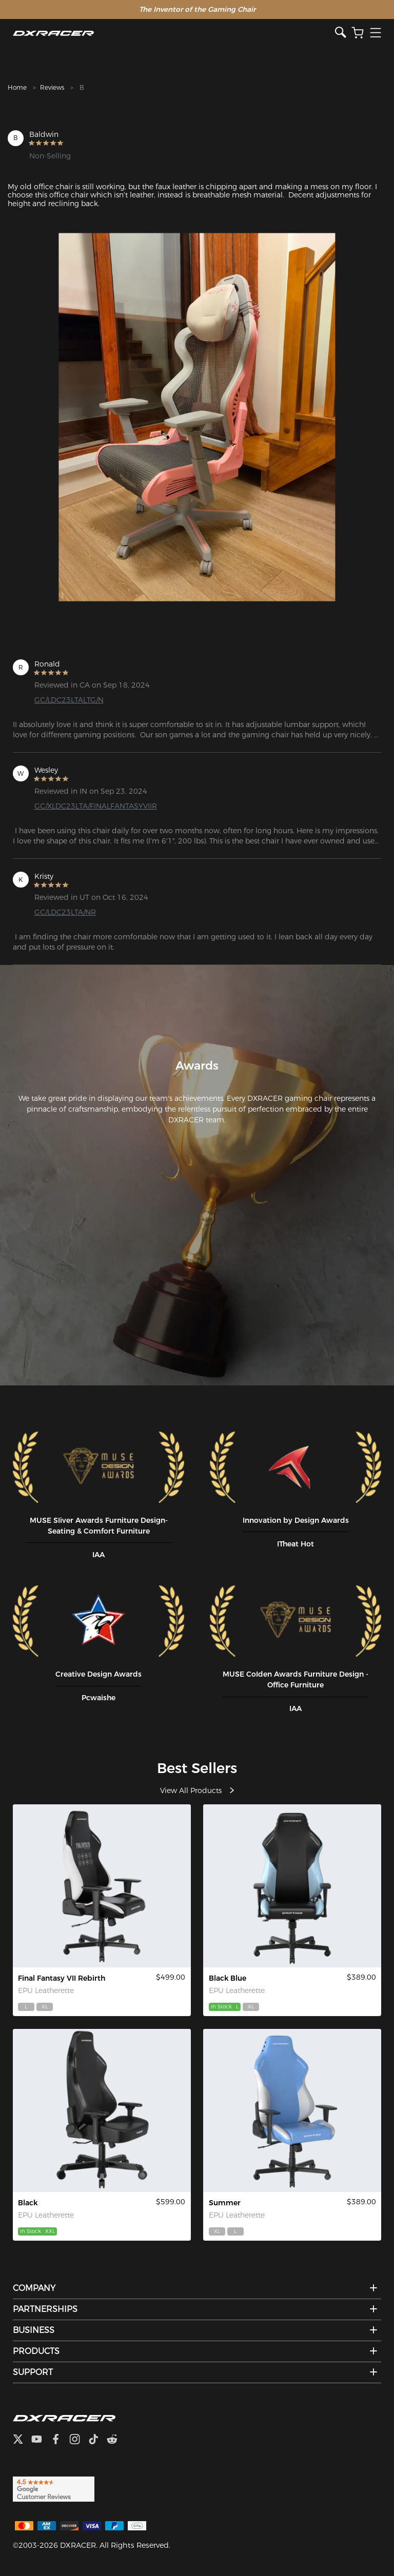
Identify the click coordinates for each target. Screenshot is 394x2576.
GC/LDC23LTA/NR (65, 912)
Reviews (52, 87)
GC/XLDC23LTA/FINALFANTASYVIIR (95, 806)
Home (17, 87)
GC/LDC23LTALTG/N (69, 700)
